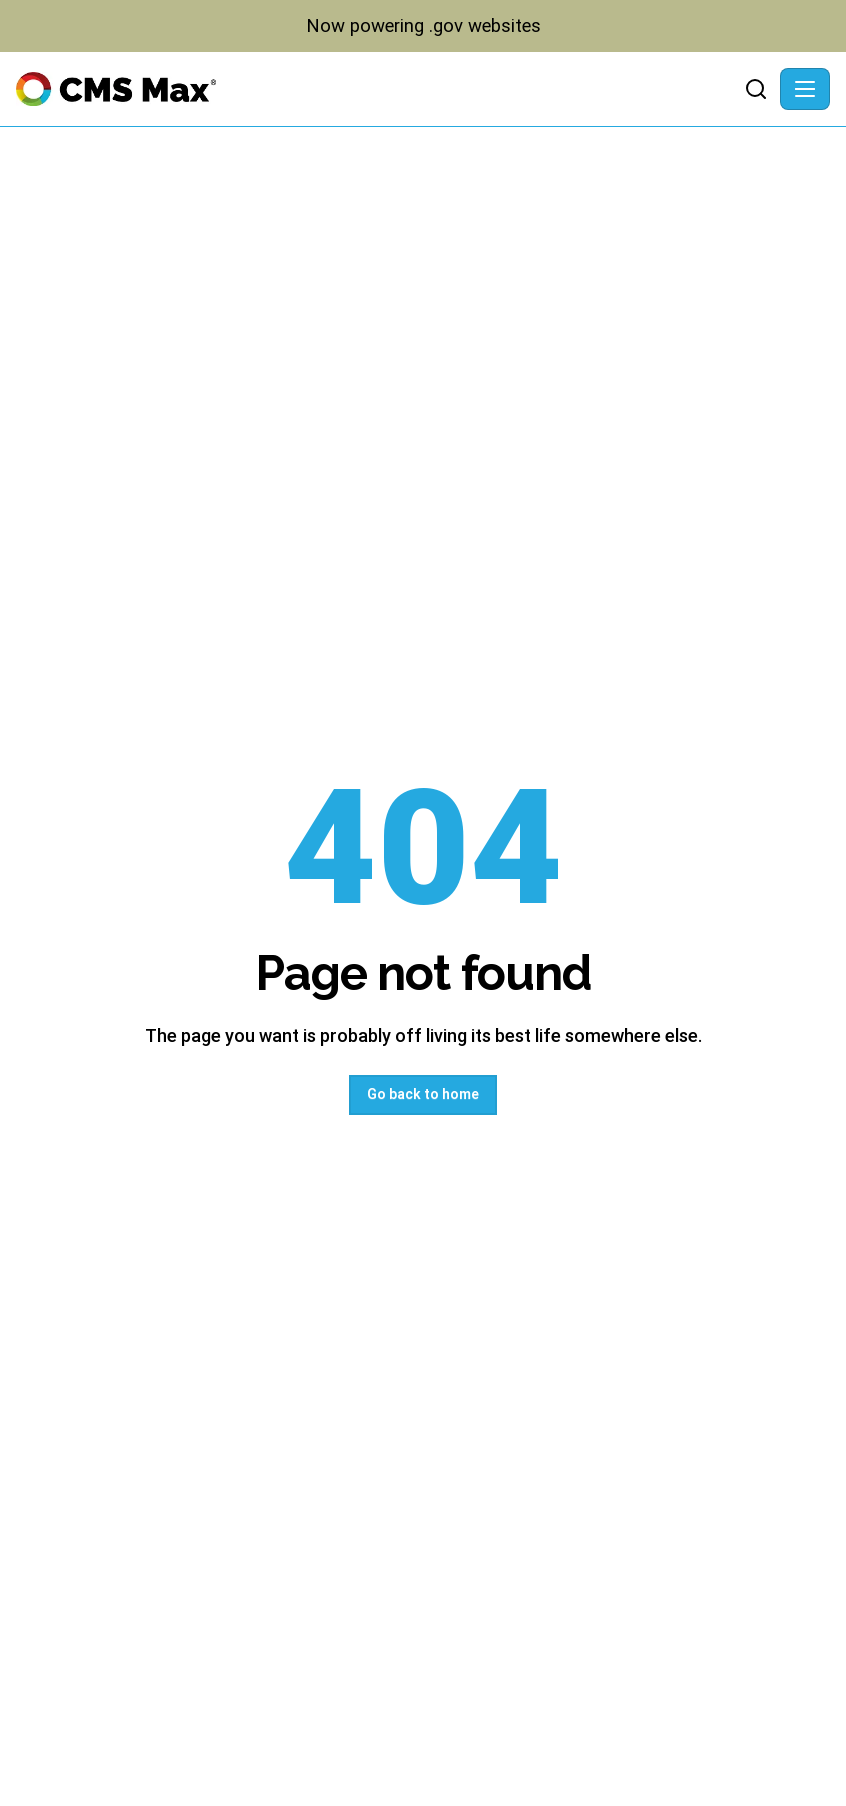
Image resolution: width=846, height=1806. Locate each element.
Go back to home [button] (423, 1094)
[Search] (756, 89)
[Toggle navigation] (805, 89)
